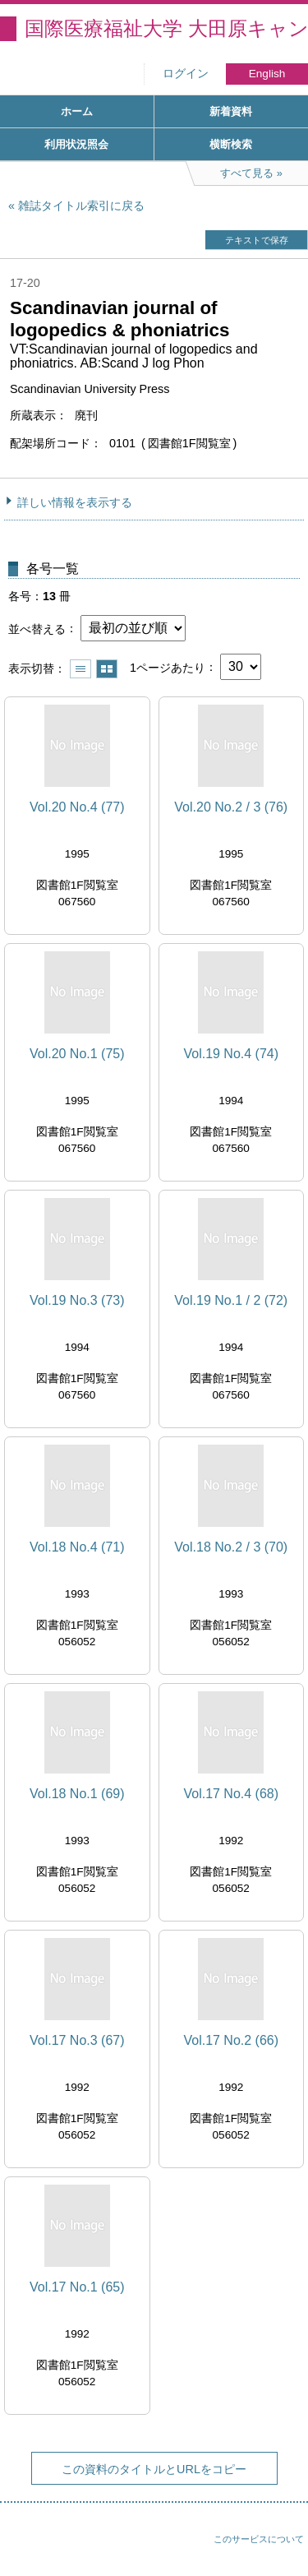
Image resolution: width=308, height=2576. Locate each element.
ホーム (77, 111)
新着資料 (230, 111)
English (267, 73)
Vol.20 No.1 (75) (77, 1054)
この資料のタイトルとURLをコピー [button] (154, 2469)
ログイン (186, 73)
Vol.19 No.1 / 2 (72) (230, 1300)
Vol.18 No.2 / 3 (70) (230, 1547)
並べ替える (37, 628)
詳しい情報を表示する (74, 502)
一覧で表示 (80, 668)
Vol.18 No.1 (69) (77, 1794)
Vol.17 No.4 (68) (230, 1794)
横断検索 (230, 144)
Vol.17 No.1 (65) (77, 2287)
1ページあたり (167, 666)
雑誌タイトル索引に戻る (81, 205)
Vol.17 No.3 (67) (77, 2040)
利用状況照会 (76, 144)
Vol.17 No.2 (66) (230, 2040)
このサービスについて (259, 2539)
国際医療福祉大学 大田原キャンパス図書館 (166, 28)
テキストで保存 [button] (256, 240)
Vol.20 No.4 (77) (77, 807)
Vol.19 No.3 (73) (77, 1300)
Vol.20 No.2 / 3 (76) (230, 807)
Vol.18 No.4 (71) (77, 1547)
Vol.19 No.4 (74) (230, 1054)
